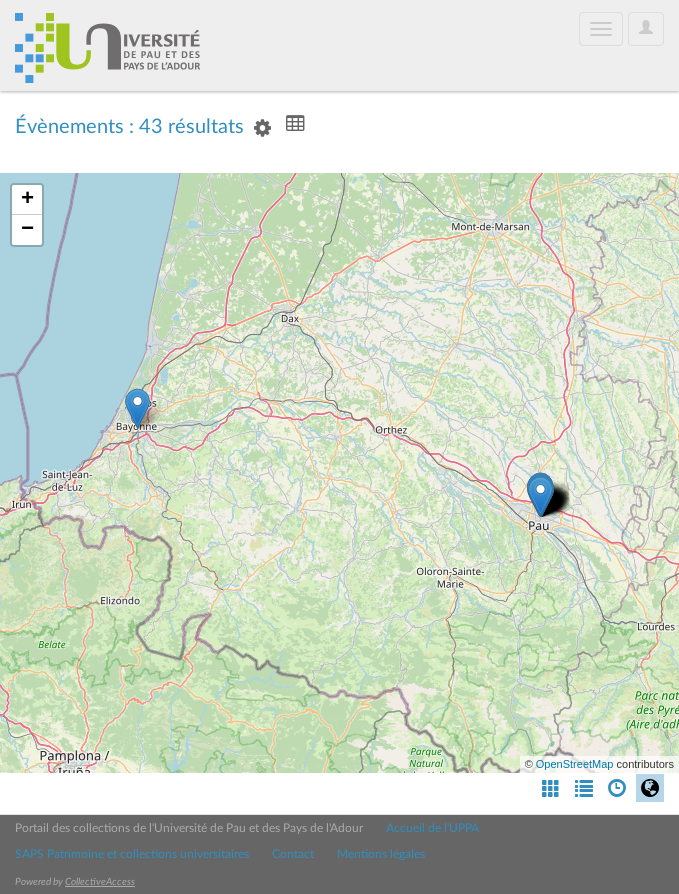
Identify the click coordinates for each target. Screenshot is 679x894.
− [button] (27, 230)
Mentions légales (381, 854)
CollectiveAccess (100, 882)
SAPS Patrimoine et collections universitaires (132, 854)
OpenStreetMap (575, 764)
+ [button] (27, 200)
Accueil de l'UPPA (432, 828)
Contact (293, 854)
